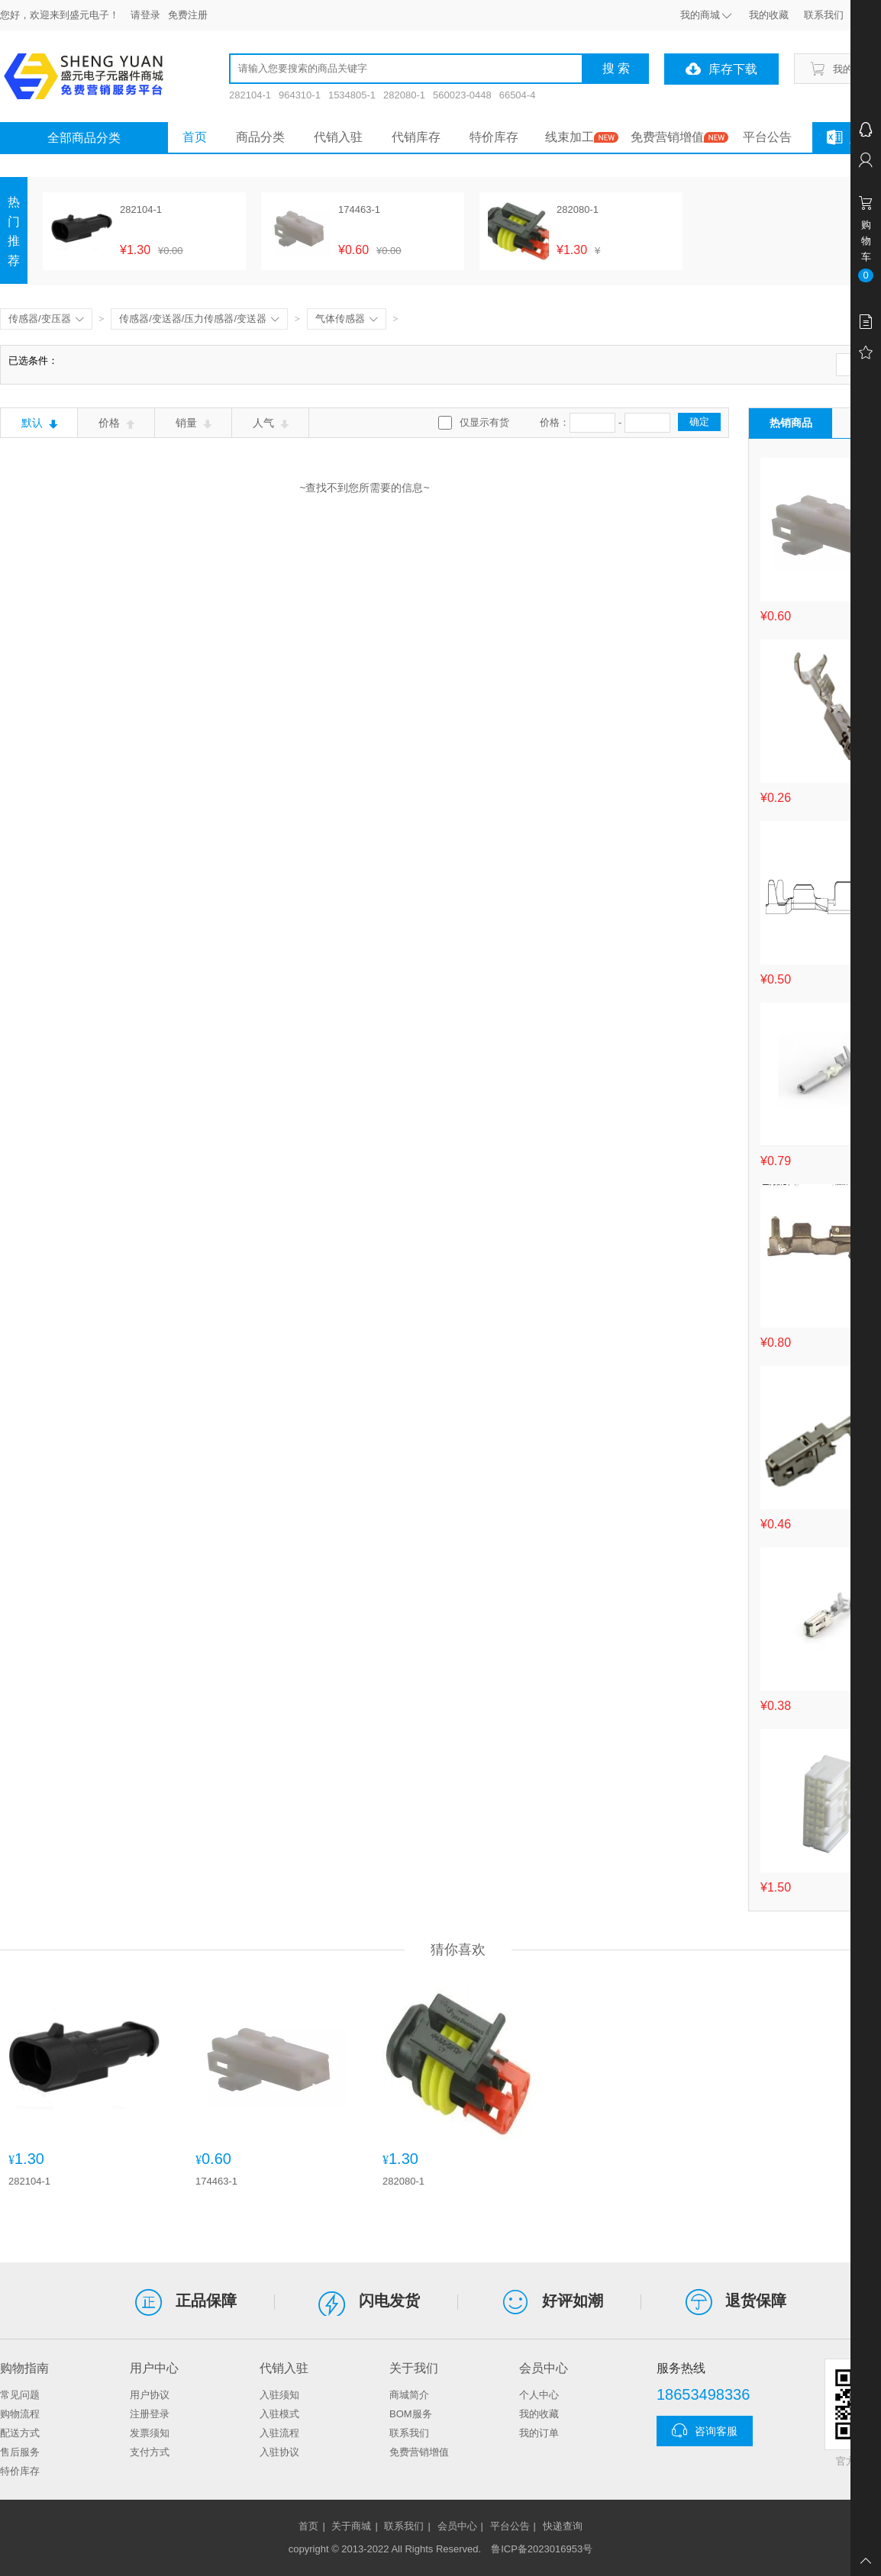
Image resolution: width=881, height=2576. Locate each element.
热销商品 (791, 423)
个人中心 (539, 2395)
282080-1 (404, 95)
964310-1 (300, 95)
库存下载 (721, 69)
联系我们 (409, 2433)
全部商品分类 (84, 137)
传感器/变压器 (46, 319)
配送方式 (20, 2433)
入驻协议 (279, 2452)
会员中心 (457, 2526)
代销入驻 (338, 136)
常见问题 (20, 2395)
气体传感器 (346, 319)
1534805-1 (352, 95)
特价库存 (494, 136)
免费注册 (188, 15)
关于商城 (351, 2526)
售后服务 (20, 2452)
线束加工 (569, 136)
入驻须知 (279, 2395)
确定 (699, 421)
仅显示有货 (484, 422)
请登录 (145, 15)
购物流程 (20, 2414)
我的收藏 (539, 2414)
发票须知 (149, 2433)
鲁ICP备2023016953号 (541, 2549)
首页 (194, 136)
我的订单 (539, 2433)
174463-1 (216, 2181)
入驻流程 (279, 2433)
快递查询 (562, 2526)
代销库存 (416, 136)
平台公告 (767, 136)
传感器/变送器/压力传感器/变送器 (199, 319)
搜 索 (616, 68)
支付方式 (149, 2452)
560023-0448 (462, 95)
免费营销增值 (667, 136)
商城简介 (409, 2395)
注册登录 (149, 2414)
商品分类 (260, 136)
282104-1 (250, 95)
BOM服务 (410, 2414)
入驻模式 (279, 2414)
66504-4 (517, 95)
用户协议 (149, 2395)
